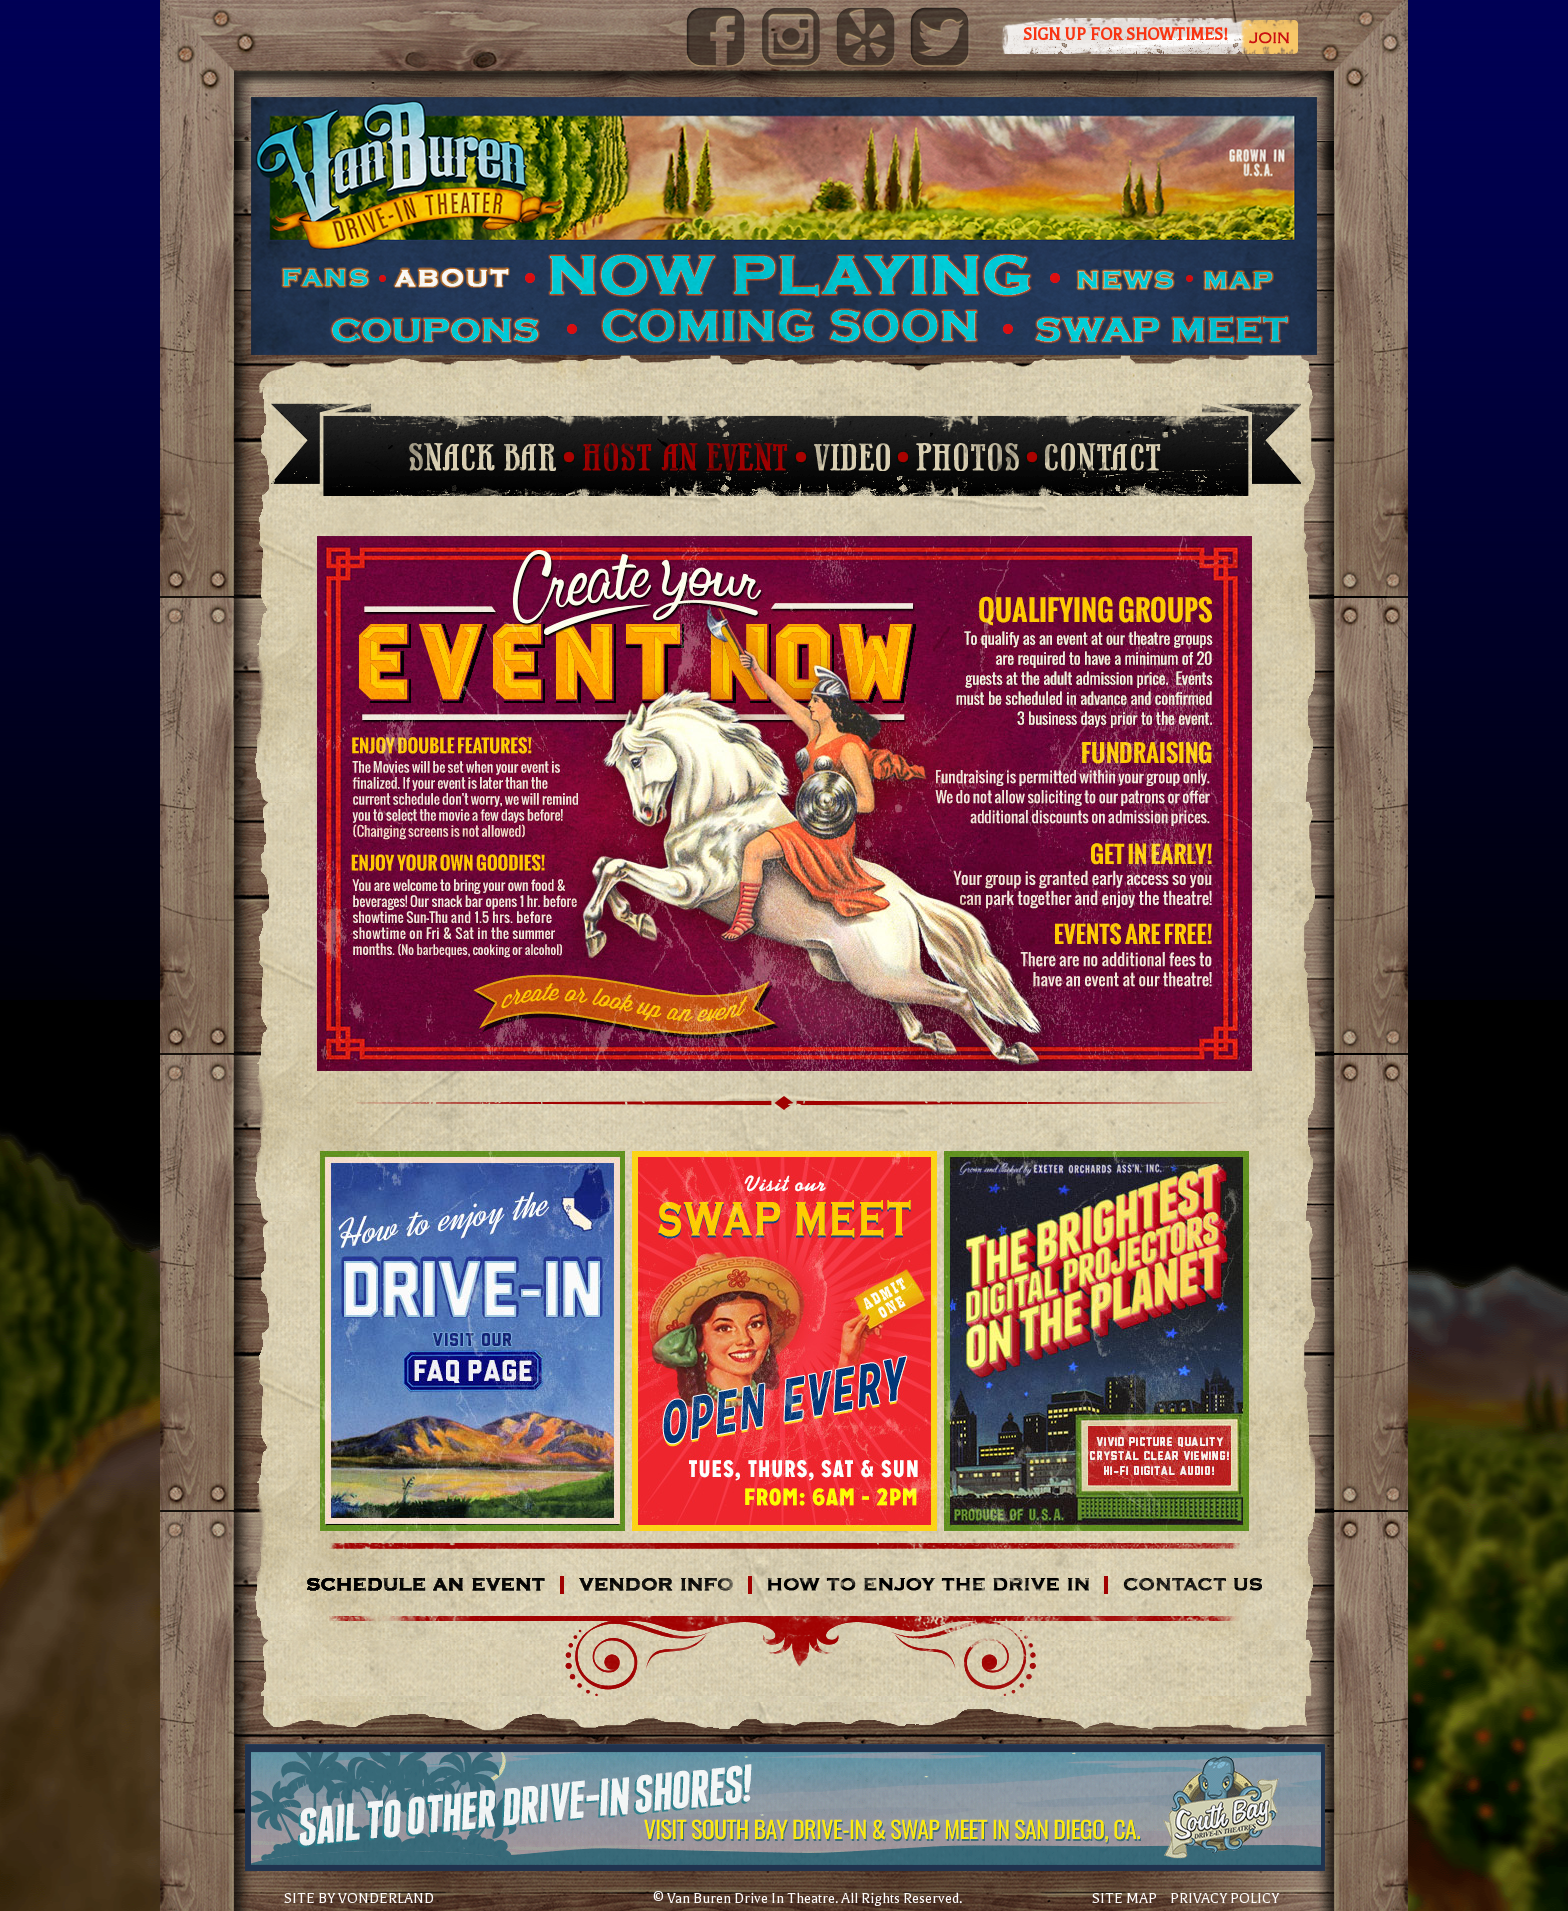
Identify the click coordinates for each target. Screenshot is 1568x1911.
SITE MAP (1124, 1898)
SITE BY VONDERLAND (359, 1899)
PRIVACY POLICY (1224, 1898)
